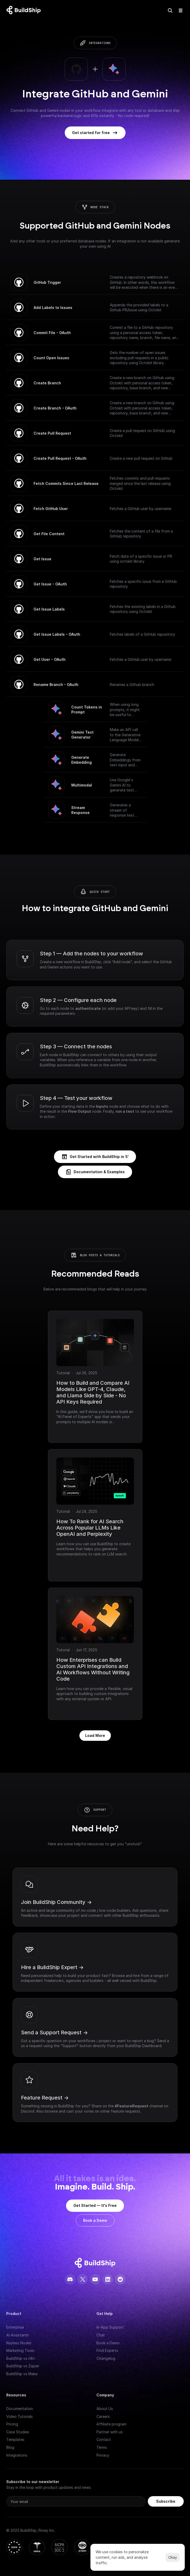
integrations (100, 43)
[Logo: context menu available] (25, 10)
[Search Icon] (170, 10)
